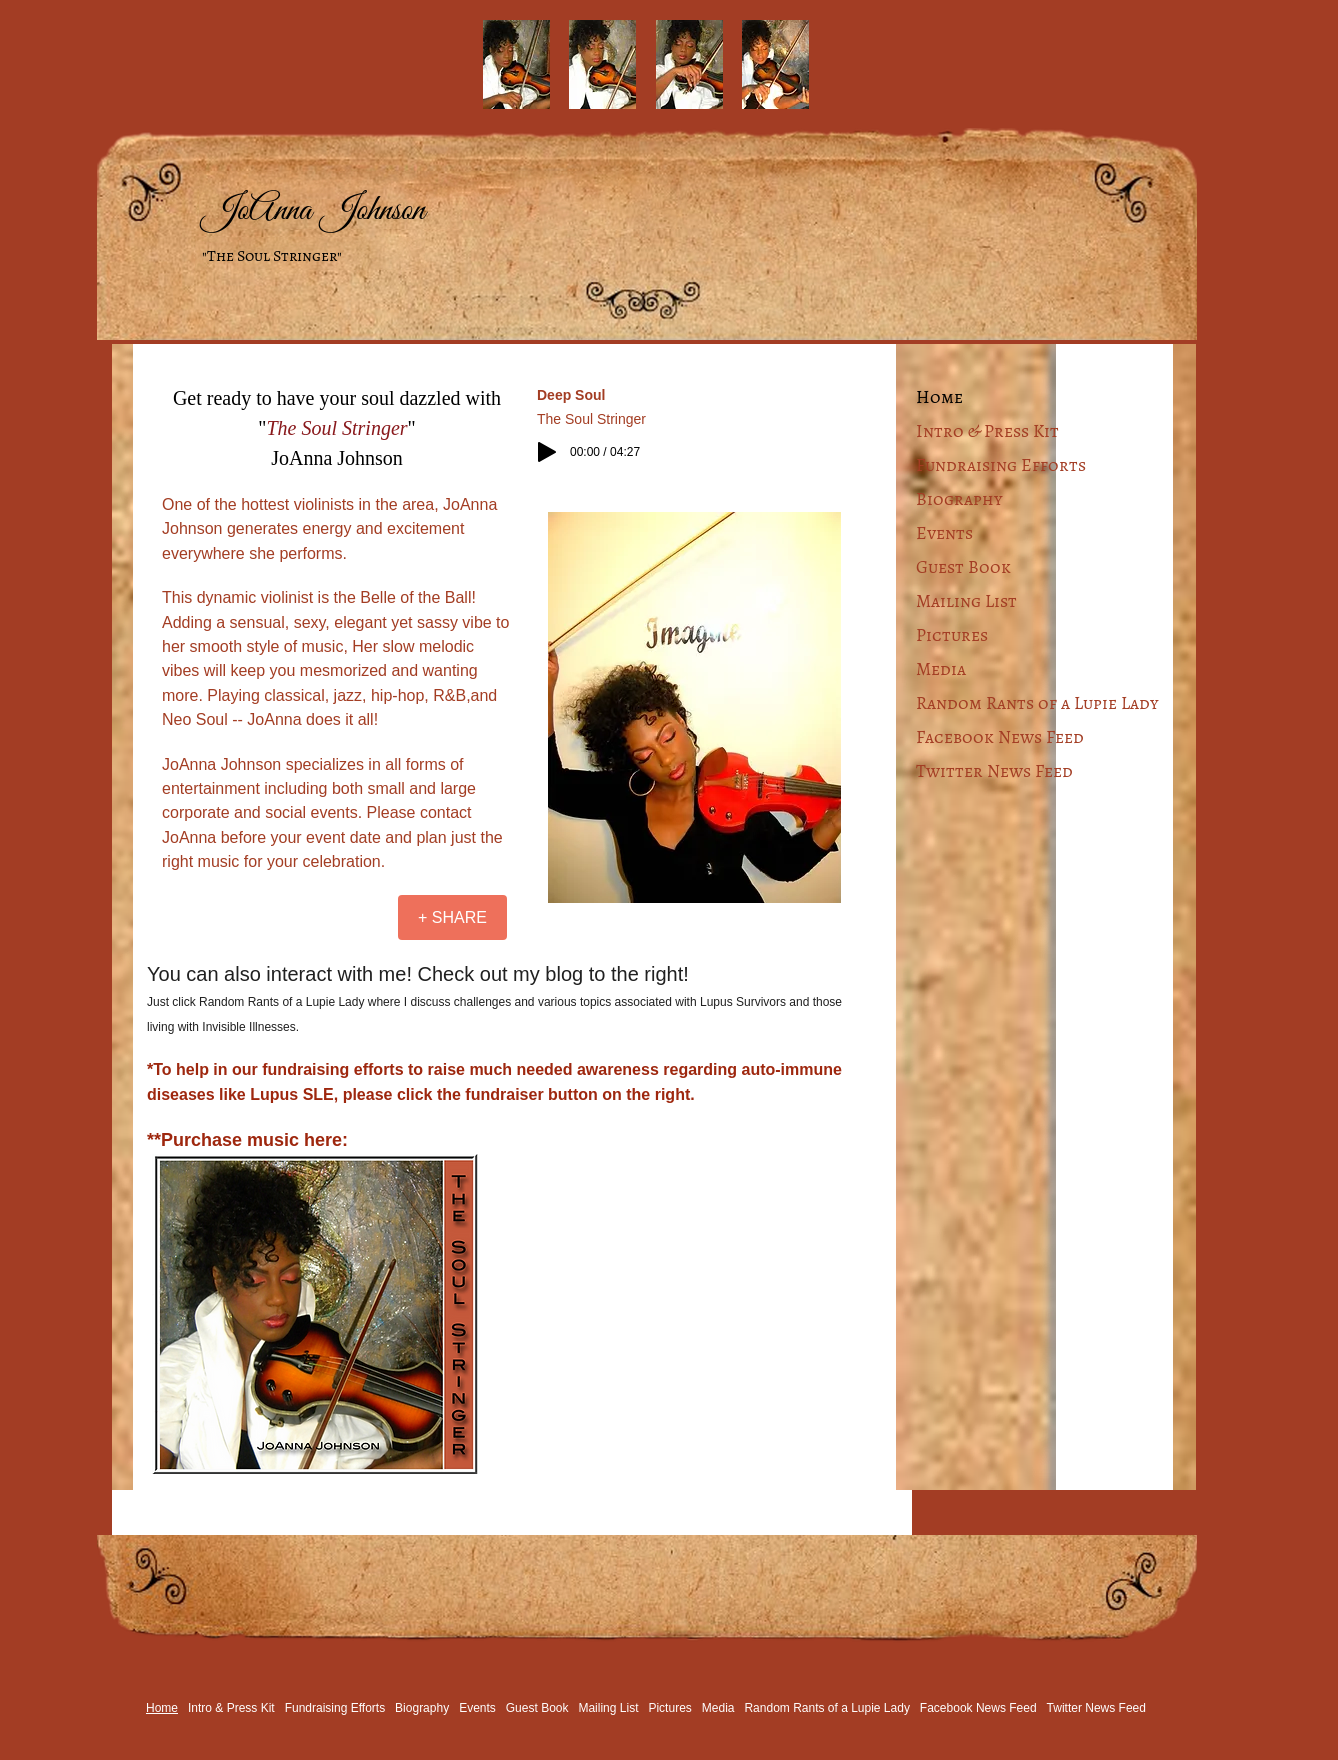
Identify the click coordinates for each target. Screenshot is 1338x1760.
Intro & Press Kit (987, 431)
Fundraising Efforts (1001, 465)
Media (941, 669)
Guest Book (963, 567)
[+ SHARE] (452, 917)
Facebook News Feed (1000, 737)
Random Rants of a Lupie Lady (1037, 703)
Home (939, 397)
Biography (959, 499)
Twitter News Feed (994, 771)
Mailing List (966, 601)
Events (944, 533)
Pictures (952, 635)
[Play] (547, 452)
